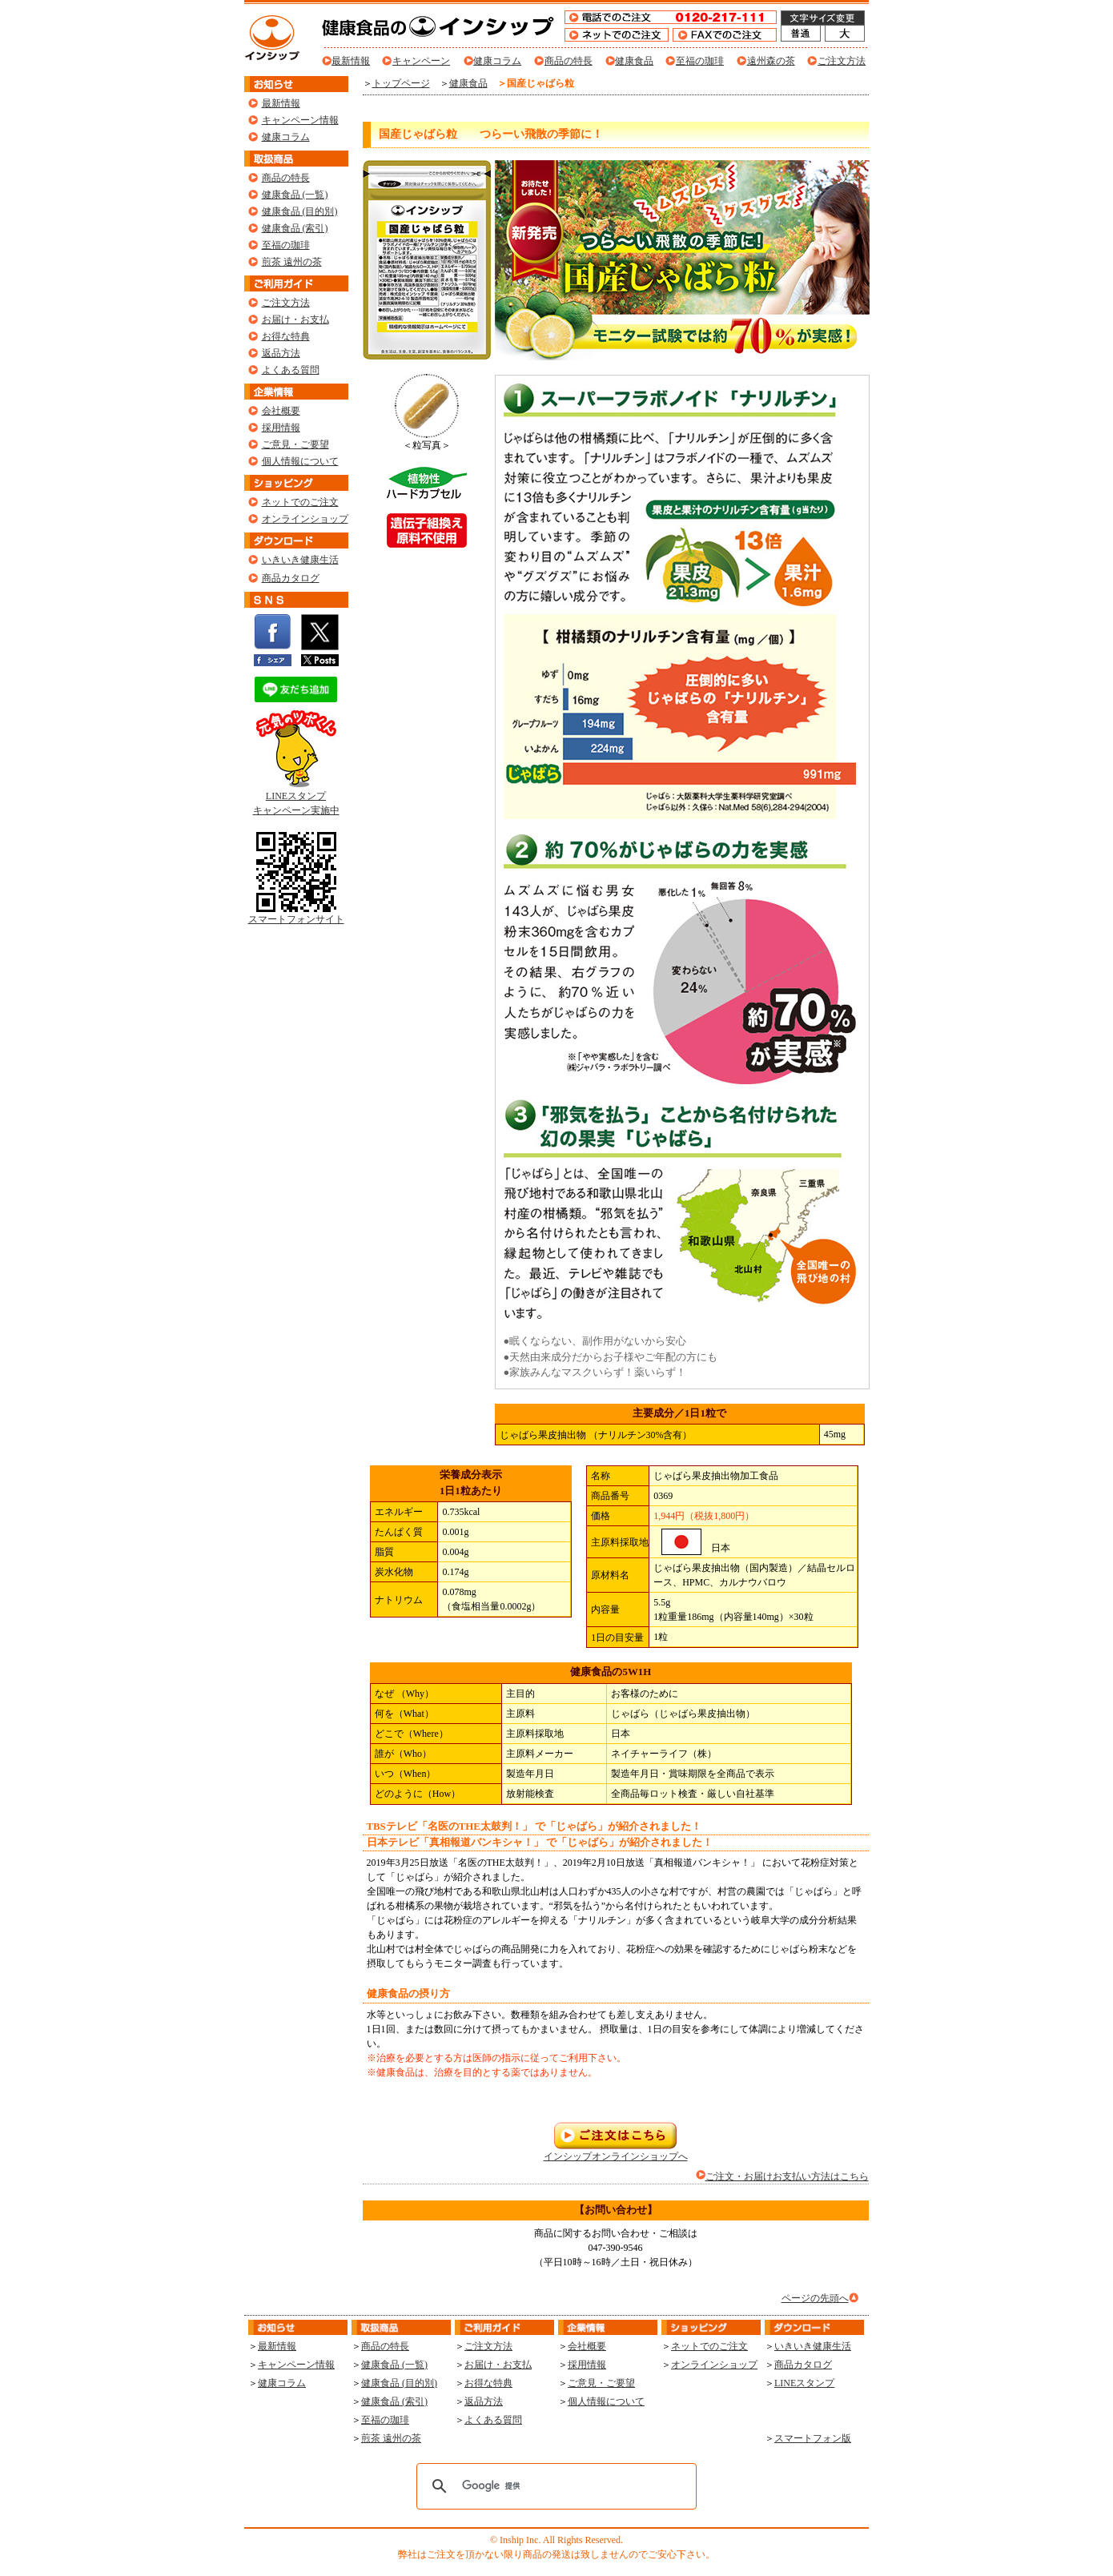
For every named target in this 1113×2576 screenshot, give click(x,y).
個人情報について (300, 461)
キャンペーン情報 (300, 120)
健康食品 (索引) (295, 228)
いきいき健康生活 (300, 559)
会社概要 (281, 410)
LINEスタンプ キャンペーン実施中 (296, 798)
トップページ (401, 83)
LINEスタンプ (804, 2383)
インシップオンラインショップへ (616, 2151)
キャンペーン (421, 60)
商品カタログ (290, 578)
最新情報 (350, 60)
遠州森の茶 (771, 60)
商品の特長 (568, 60)
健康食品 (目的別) (300, 211)
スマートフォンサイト (296, 914)
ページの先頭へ (815, 2298)
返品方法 (281, 353)
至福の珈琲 (700, 60)
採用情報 (281, 427)
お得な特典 (286, 336)
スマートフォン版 (812, 2438)
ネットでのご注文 (300, 502)
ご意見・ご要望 (295, 444)
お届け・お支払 (295, 319)
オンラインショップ (305, 518)
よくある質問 (290, 370)
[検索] (554, 2486)
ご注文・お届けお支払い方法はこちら (787, 2176)
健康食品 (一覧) (295, 194)
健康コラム (497, 60)
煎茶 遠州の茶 (292, 261)
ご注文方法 (842, 60)
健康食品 (634, 60)
